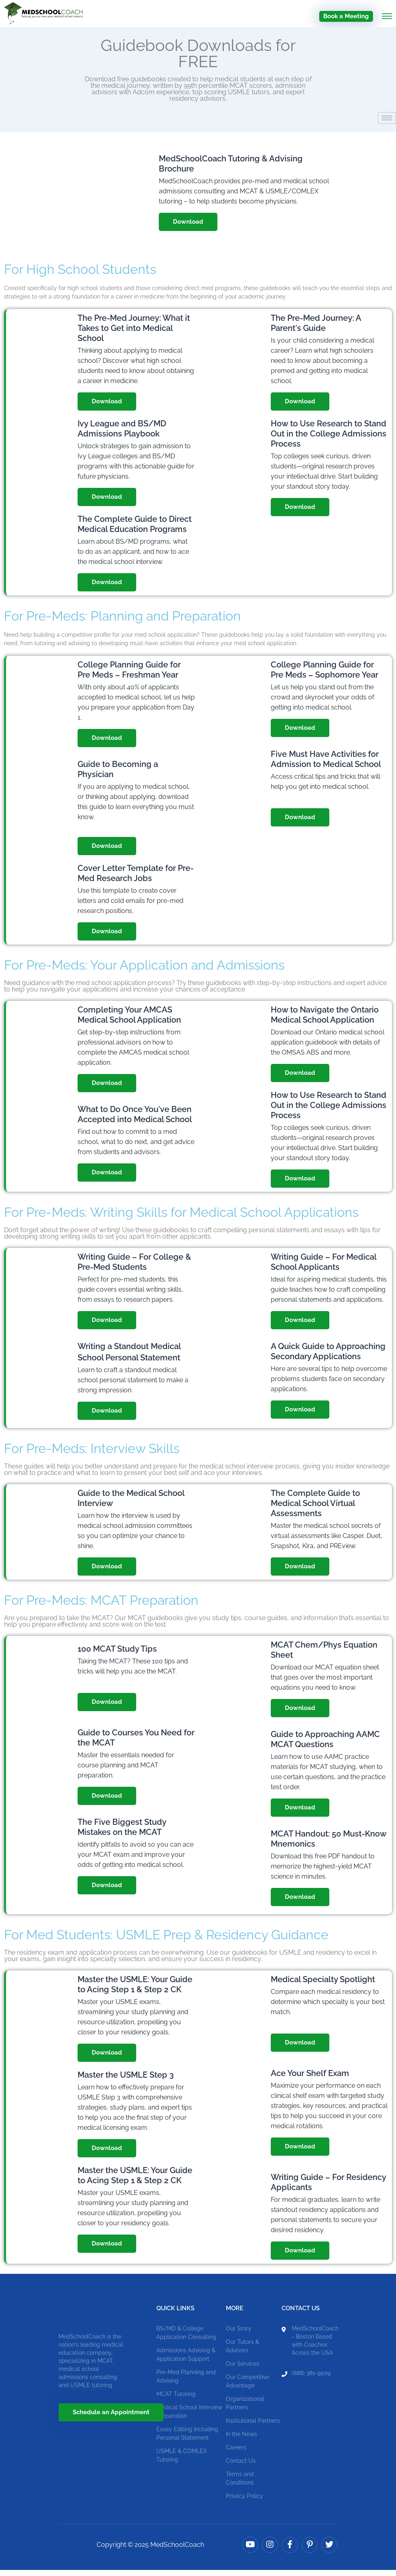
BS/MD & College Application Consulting (186, 2338)
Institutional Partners (253, 2426)
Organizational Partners (245, 2409)
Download (188, 227)
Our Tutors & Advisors (242, 2352)
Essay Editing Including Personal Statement (187, 2439)
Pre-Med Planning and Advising (186, 2382)
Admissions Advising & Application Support (185, 2360)
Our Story (238, 2334)
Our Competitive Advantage (247, 2387)
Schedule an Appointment (111, 2418)
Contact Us (241, 2467)
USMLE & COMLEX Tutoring (181, 2461)
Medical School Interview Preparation (189, 2417)
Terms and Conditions (240, 2484)
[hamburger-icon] (387, 124)
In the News (241, 2440)
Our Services (242, 2369)
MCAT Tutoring (176, 2400)
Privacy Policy (244, 2502)
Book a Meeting (346, 16)
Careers (236, 2453)
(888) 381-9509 (311, 2379)
